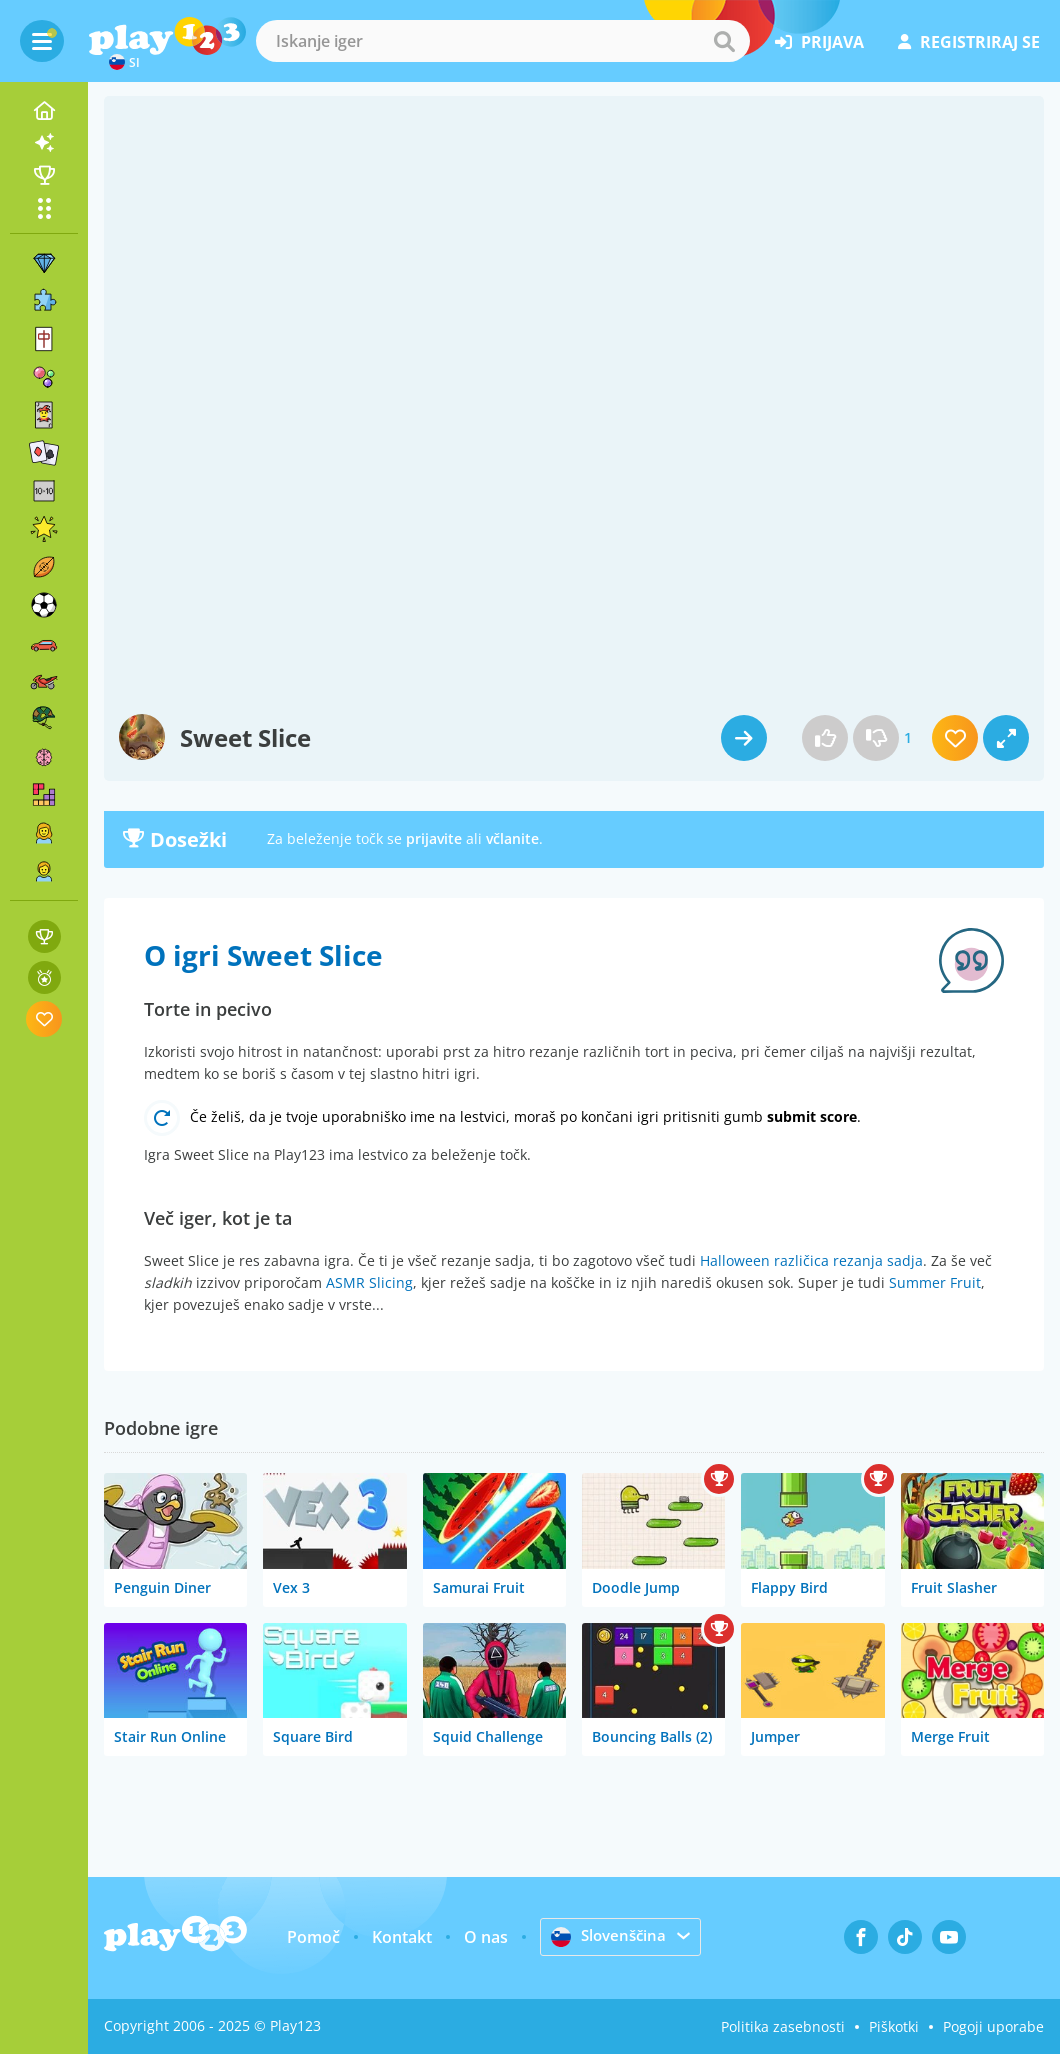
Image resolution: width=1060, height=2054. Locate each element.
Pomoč (311, 1937)
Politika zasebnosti (783, 2026)
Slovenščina (609, 1936)
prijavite (434, 838)
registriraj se (969, 42)
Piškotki (894, 2026)
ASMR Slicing (369, 1282)
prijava (819, 42)
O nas (484, 1937)
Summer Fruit (935, 1282)
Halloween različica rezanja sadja (811, 1260)
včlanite (512, 838)
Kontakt (400, 1937)
